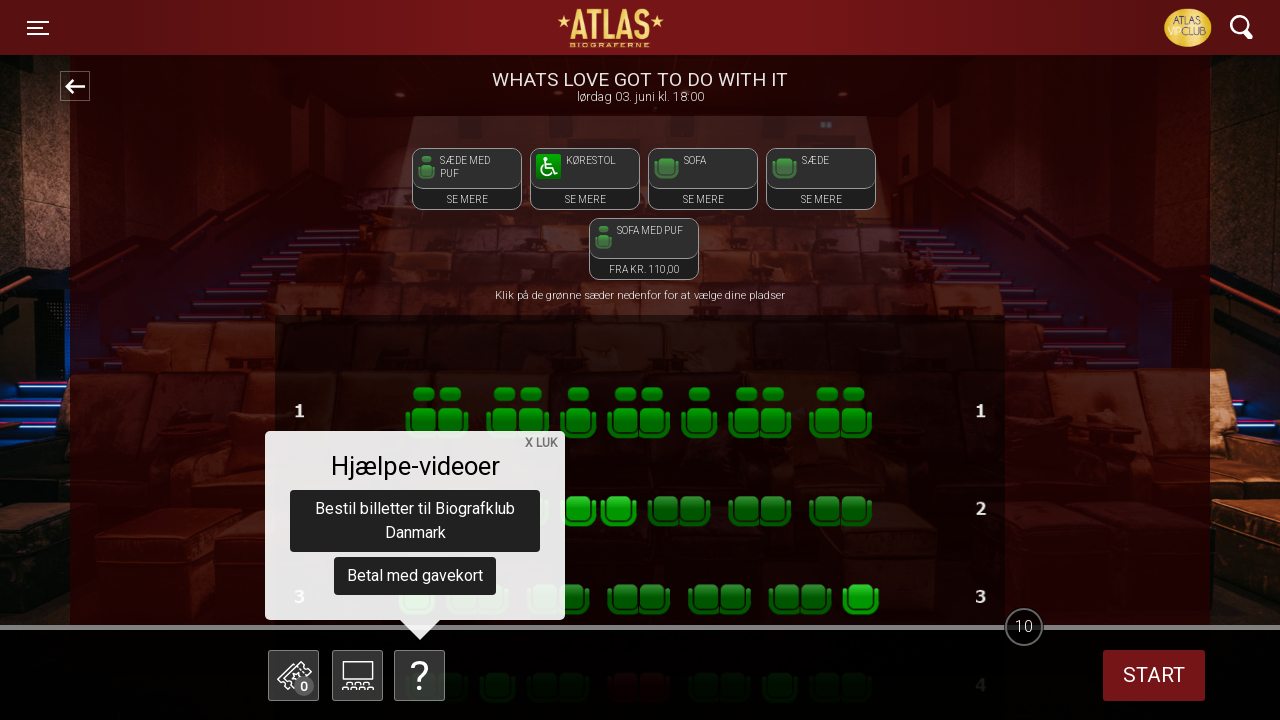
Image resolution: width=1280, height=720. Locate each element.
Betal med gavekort (415, 575)
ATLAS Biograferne (612, 28)
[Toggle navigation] (38, 28)
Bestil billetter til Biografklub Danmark (415, 520)
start (1154, 675)
